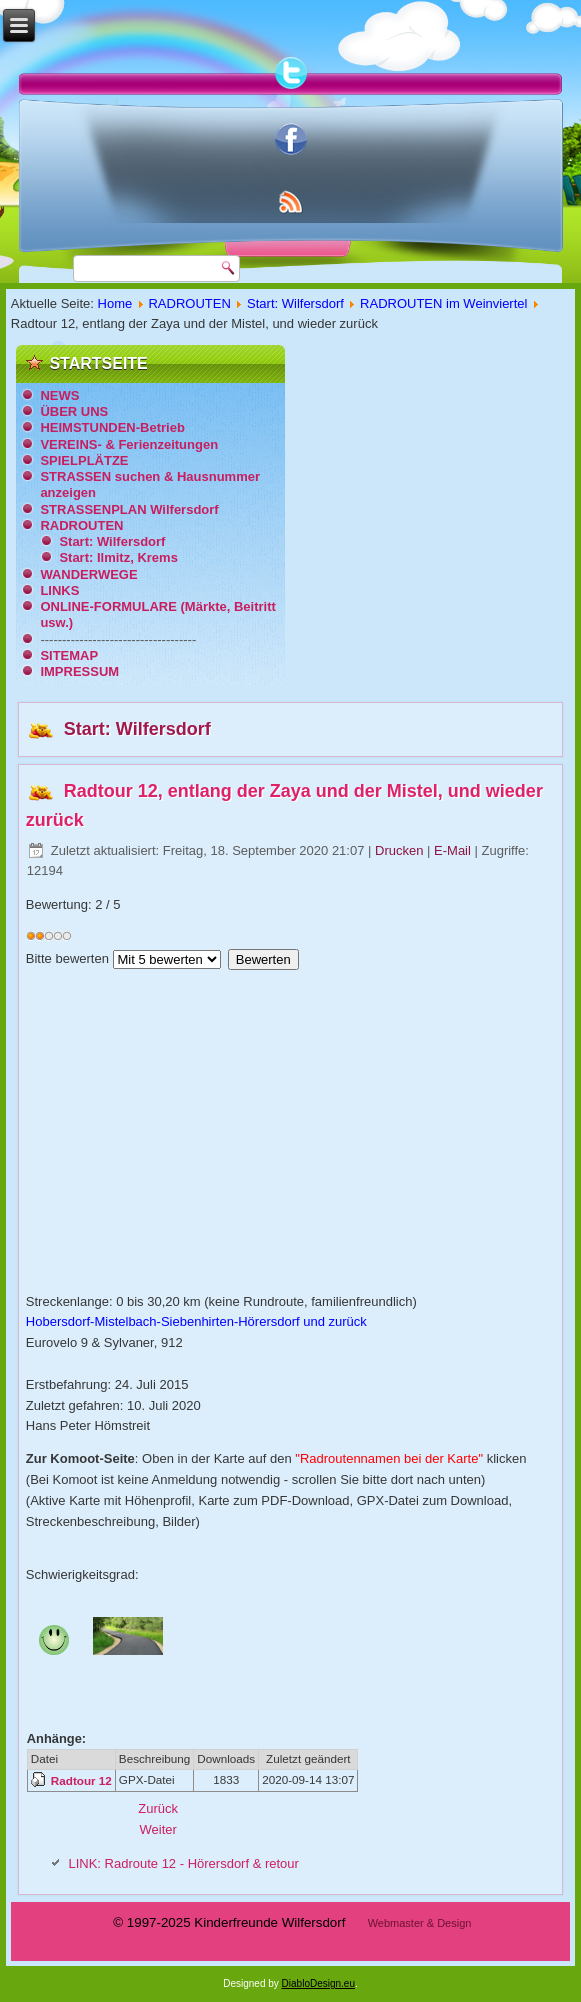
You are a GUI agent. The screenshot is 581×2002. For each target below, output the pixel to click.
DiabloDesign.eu (318, 1983)
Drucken (401, 850)
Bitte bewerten (67, 958)
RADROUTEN (189, 303)
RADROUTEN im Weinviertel (443, 303)
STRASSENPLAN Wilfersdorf (129, 509)
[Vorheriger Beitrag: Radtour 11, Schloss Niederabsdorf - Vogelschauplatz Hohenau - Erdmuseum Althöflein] (158, 1808)
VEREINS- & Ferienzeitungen (129, 444)
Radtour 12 (81, 1780)
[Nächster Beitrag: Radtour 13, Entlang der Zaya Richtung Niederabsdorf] (157, 1829)
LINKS (59, 590)
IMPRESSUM (79, 671)
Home (115, 303)
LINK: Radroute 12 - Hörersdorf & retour (183, 1863)
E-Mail (454, 850)
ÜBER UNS (74, 411)
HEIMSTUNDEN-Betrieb (112, 427)
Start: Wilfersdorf (295, 303)
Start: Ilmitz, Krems (118, 557)
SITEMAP (69, 655)
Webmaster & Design (420, 1923)
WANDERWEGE (88, 574)
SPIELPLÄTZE (84, 460)
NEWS (59, 395)
